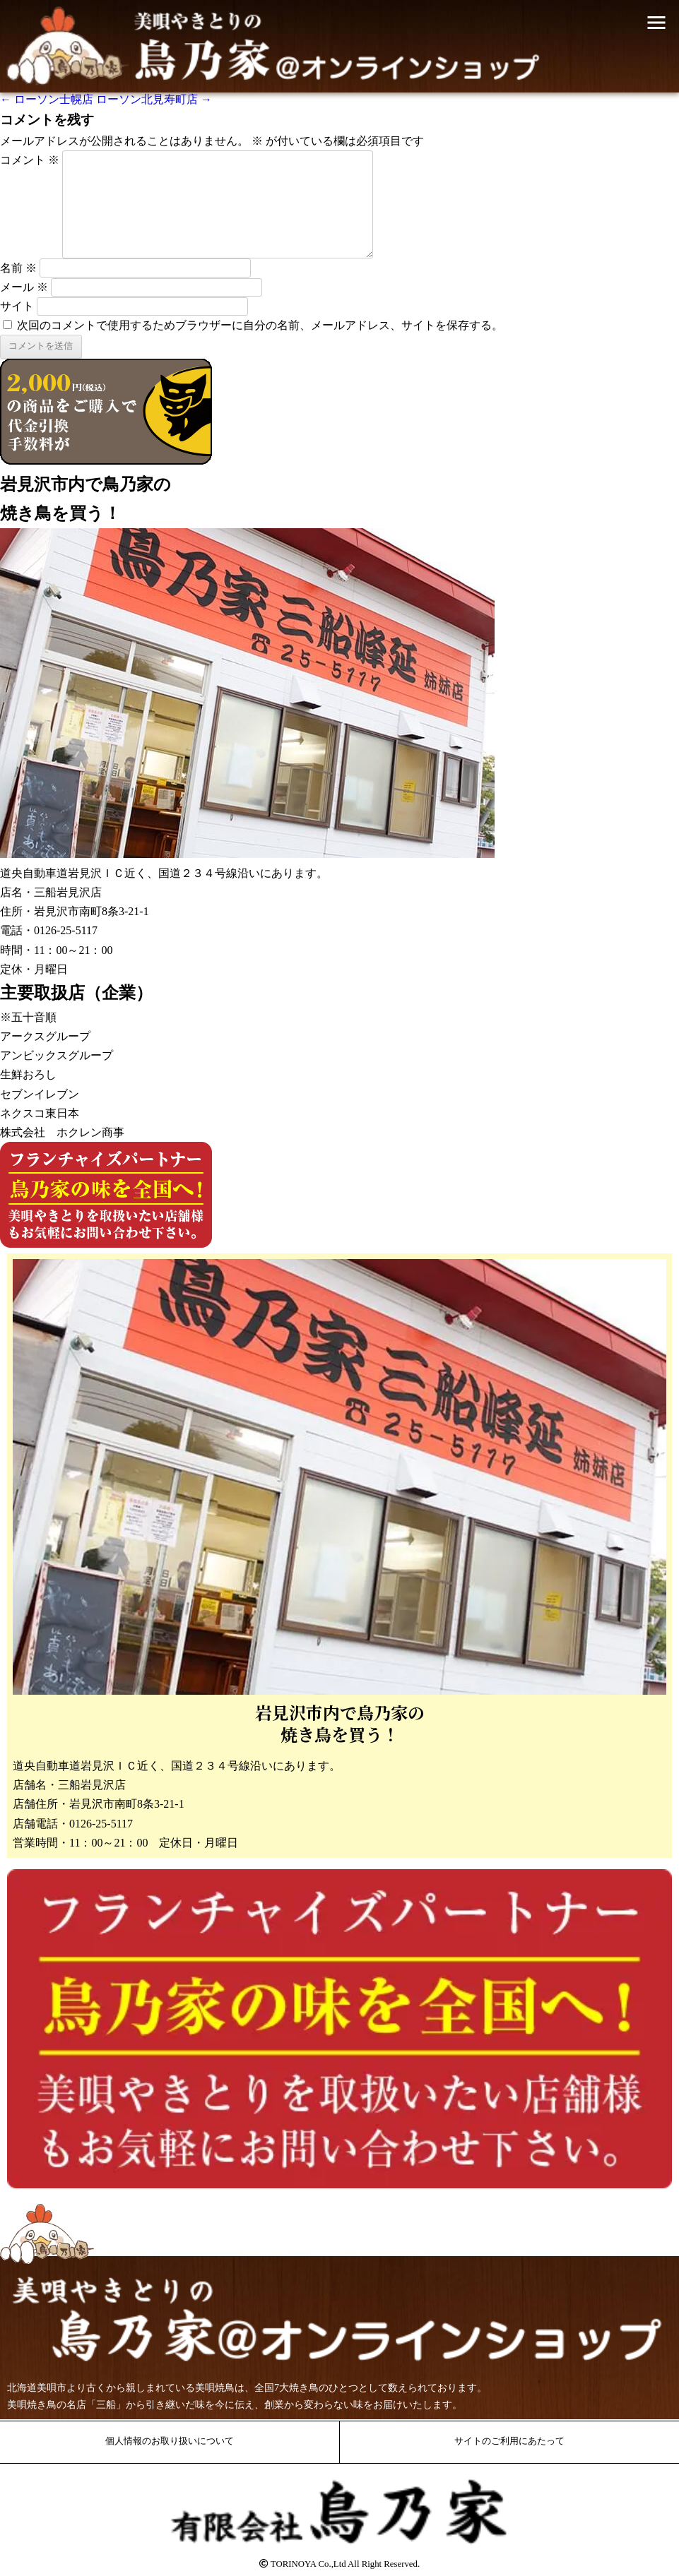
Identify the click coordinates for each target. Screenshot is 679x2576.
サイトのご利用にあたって (509, 2441)
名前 (18, 268)
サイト (17, 306)
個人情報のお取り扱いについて (169, 2441)
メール (24, 287)
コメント (29, 160)
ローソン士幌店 (46, 99)
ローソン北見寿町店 (154, 99)
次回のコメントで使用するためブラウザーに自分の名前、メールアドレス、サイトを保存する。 (260, 325)
